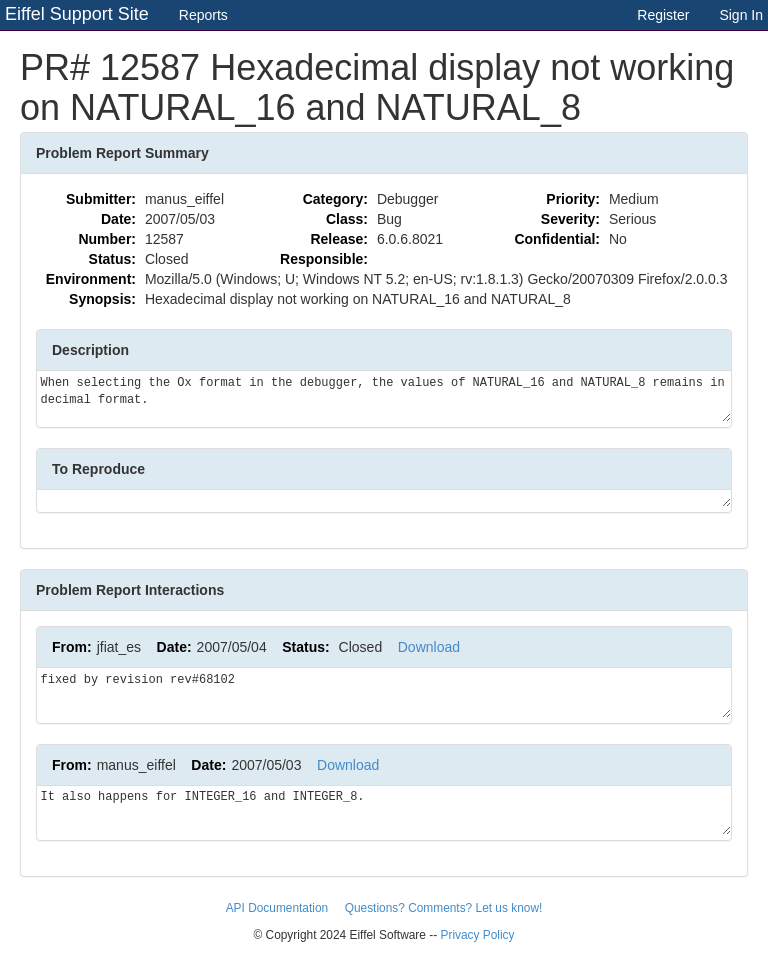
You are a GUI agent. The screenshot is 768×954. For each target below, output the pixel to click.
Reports (203, 15)
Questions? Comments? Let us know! (444, 908)
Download (429, 647)
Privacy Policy (477, 935)
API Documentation (279, 908)
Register (663, 15)
